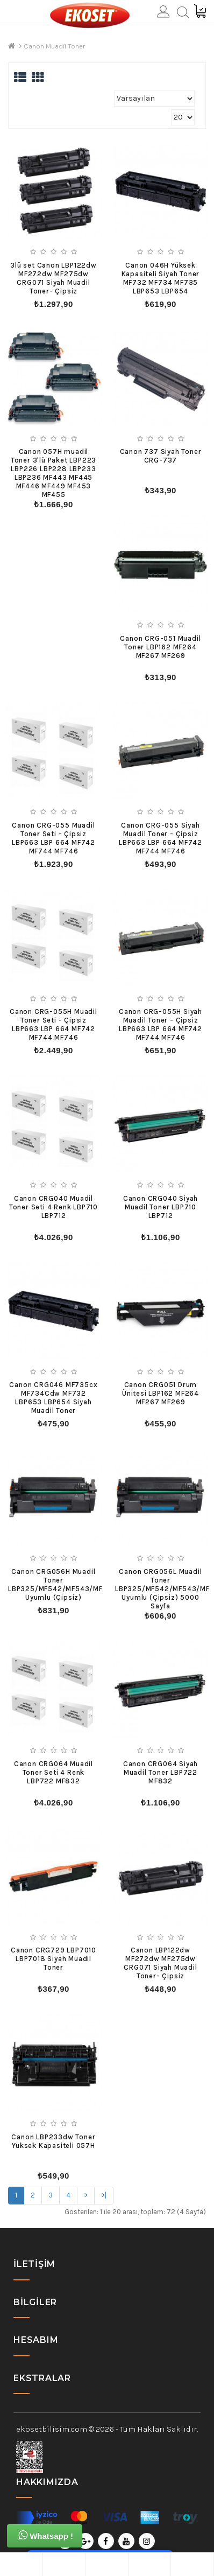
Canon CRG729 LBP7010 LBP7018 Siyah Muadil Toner (53, 1958)
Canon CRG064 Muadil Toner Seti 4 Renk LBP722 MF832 (53, 1772)
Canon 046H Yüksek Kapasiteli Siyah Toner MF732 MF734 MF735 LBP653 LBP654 (161, 278)
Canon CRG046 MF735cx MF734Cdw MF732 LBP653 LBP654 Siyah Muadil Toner (53, 1398)
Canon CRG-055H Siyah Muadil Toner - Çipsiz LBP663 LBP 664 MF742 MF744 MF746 (160, 1024)
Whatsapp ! (45, 2535)
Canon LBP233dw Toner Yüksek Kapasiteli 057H (53, 2141)
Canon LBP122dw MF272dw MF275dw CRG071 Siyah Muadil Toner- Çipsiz (160, 1963)
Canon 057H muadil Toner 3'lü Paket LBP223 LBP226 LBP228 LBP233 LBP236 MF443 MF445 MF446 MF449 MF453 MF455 (53, 473)
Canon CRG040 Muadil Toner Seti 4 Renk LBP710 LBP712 (53, 1207)
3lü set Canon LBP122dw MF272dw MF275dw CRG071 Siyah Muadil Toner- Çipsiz (53, 278)
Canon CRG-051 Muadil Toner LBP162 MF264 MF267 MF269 (160, 647)
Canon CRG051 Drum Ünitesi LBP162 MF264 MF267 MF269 (160, 1393)
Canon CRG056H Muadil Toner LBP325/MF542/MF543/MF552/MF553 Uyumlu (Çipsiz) (76, 1584)
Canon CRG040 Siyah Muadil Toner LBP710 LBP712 (160, 1207)
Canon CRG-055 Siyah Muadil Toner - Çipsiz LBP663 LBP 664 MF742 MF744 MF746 (160, 838)
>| (103, 2195)
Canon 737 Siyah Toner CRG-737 (161, 455)
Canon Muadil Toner (54, 46)
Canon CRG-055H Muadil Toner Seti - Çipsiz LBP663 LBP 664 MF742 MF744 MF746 (53, 1024)
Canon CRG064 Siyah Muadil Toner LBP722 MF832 (160, 1772)
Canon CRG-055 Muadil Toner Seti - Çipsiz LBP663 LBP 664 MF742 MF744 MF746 (53, 838)
